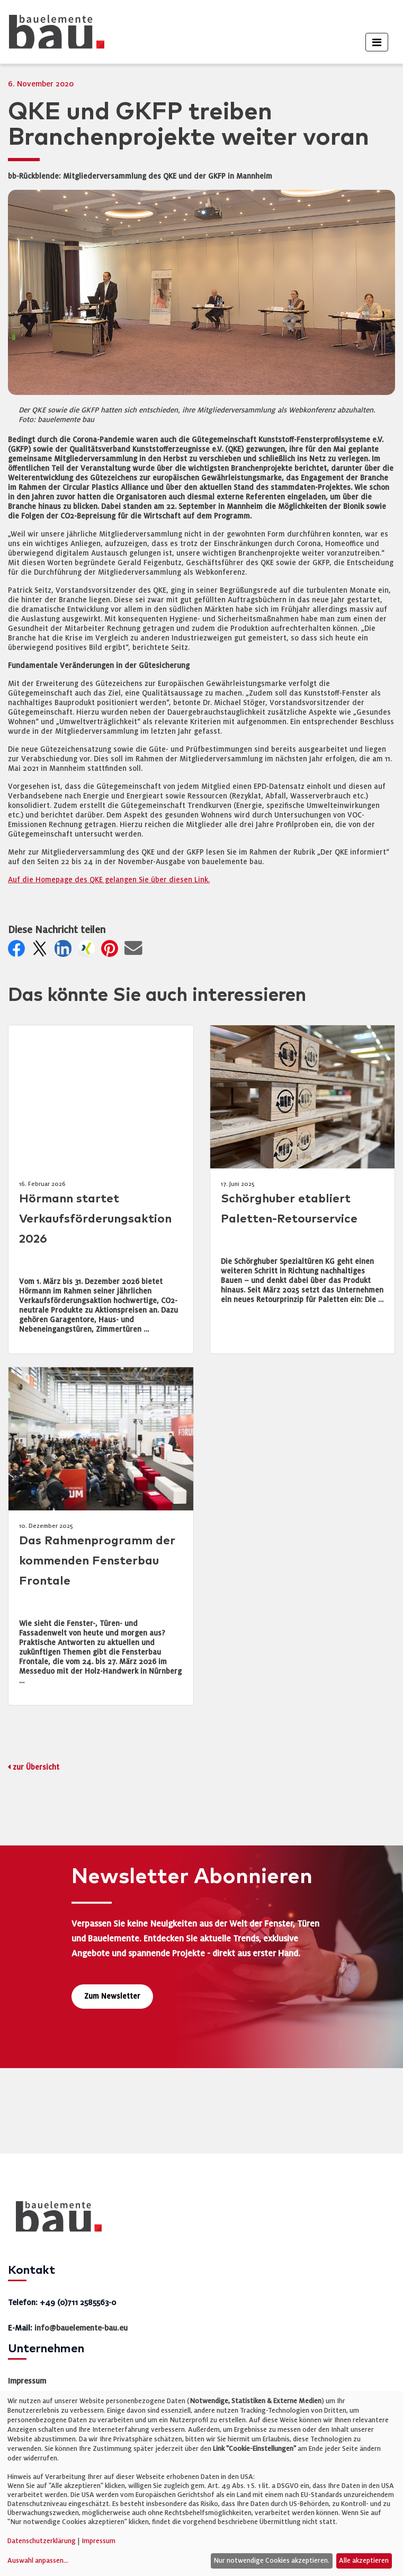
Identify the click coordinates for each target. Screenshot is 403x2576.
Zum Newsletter (112, 1996)
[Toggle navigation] (376, 42)
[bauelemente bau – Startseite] (55, 2220)
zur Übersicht (36, 1767)
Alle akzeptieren (364, 2560)
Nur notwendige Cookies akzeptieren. (271, 2560)
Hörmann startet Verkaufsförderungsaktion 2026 (95, 1219)
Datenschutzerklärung (41, 2541)
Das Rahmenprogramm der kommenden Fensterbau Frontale (97, 1561)
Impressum (27, 2381)
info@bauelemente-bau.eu (81, 2328)
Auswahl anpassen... (37, 2560)
